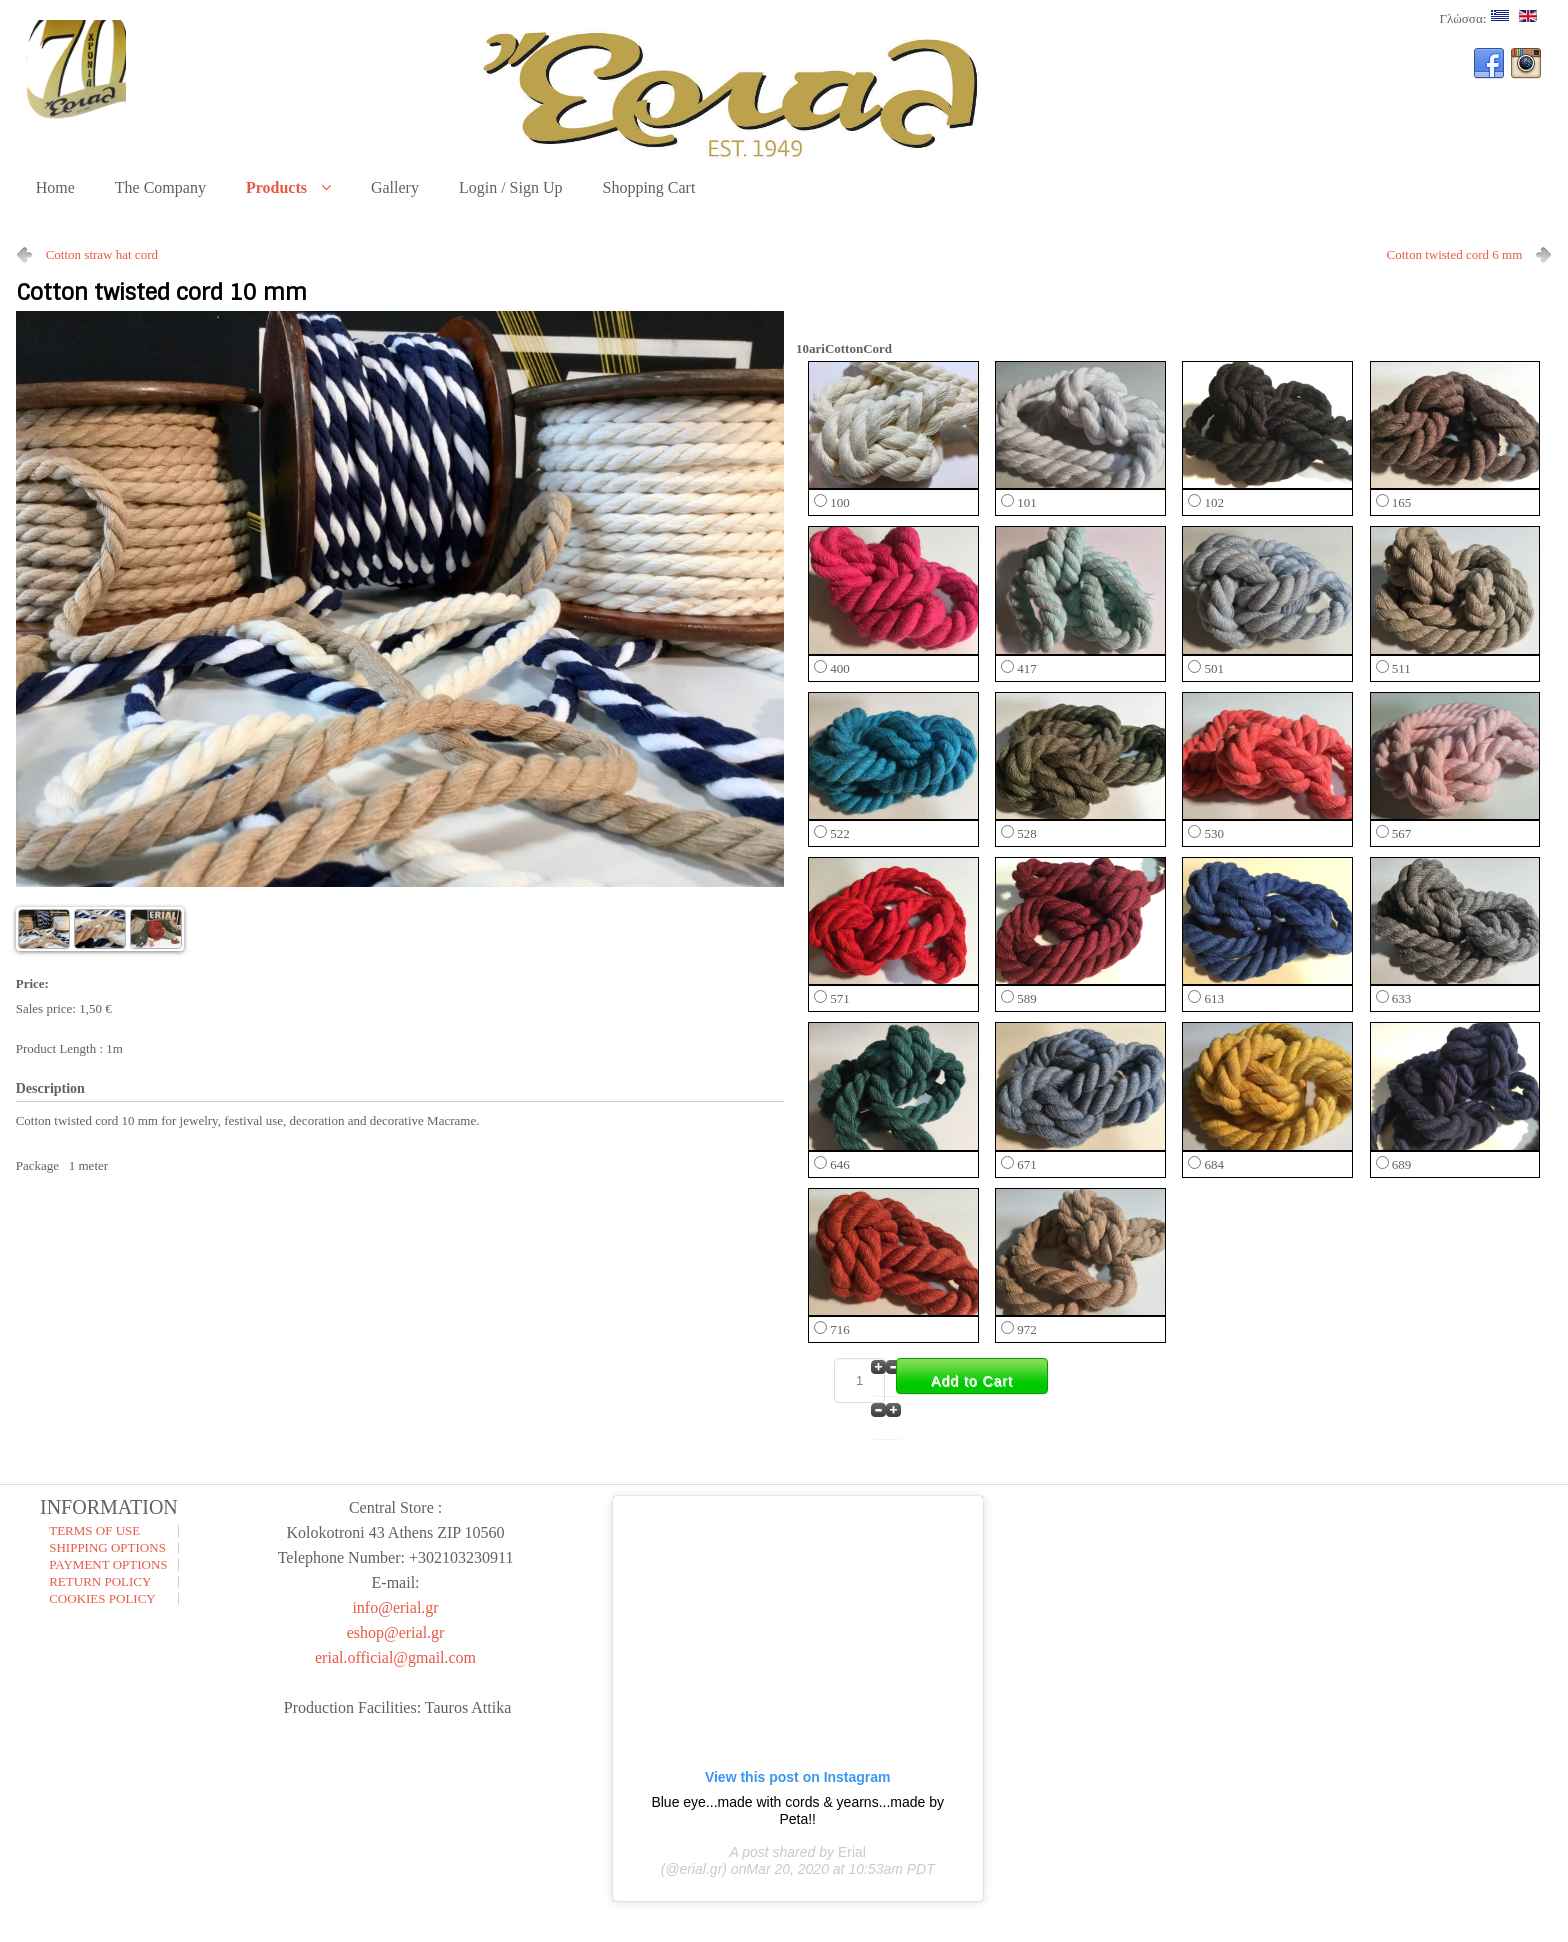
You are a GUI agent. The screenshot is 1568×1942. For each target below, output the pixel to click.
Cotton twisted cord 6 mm (1455, 254)
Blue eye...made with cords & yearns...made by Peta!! (797, 1810)
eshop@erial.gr (396, 1632)
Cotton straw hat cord (102, 254)
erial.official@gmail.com (395, 1657)
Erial (852, 1852)
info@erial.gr (395, 1607)
